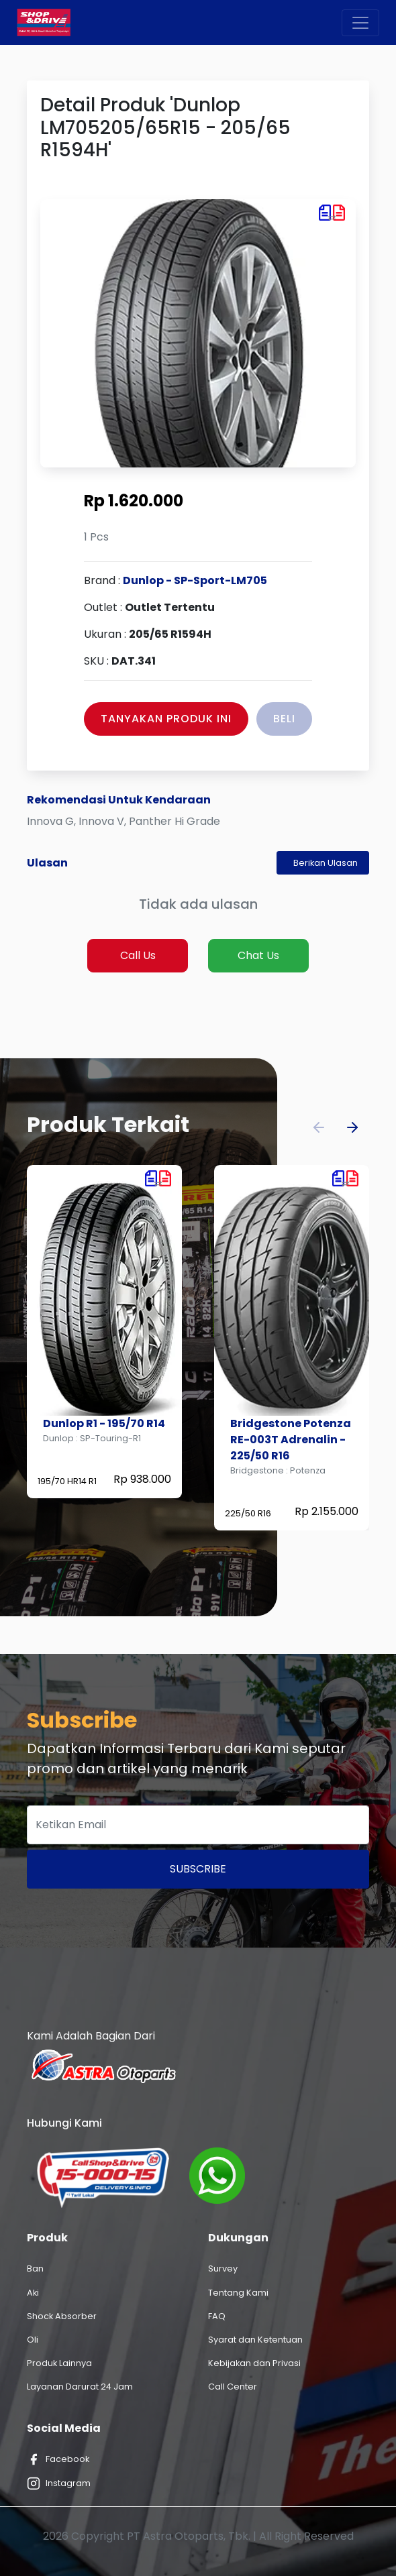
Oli (32, 2339)
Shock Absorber (62, 2316)
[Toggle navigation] (360, 22)
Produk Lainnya (59, 2363)
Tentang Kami (238, 2292)
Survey (223, 2268)
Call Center (232, 2386)
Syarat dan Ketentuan (255, 2339)
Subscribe (198, 1869)
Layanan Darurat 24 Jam (80, 2386)
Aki (33, 2292)
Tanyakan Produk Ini (166, 718)
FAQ (217, 2316)
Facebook (58, 2459)
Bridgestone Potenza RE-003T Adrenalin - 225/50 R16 (290, 1439)
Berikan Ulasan (325, 863)
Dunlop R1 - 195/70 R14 (104, 1423)
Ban (35, 2268)
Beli (284, 718)
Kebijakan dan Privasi (254, 2363)
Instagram (59, 2483)
